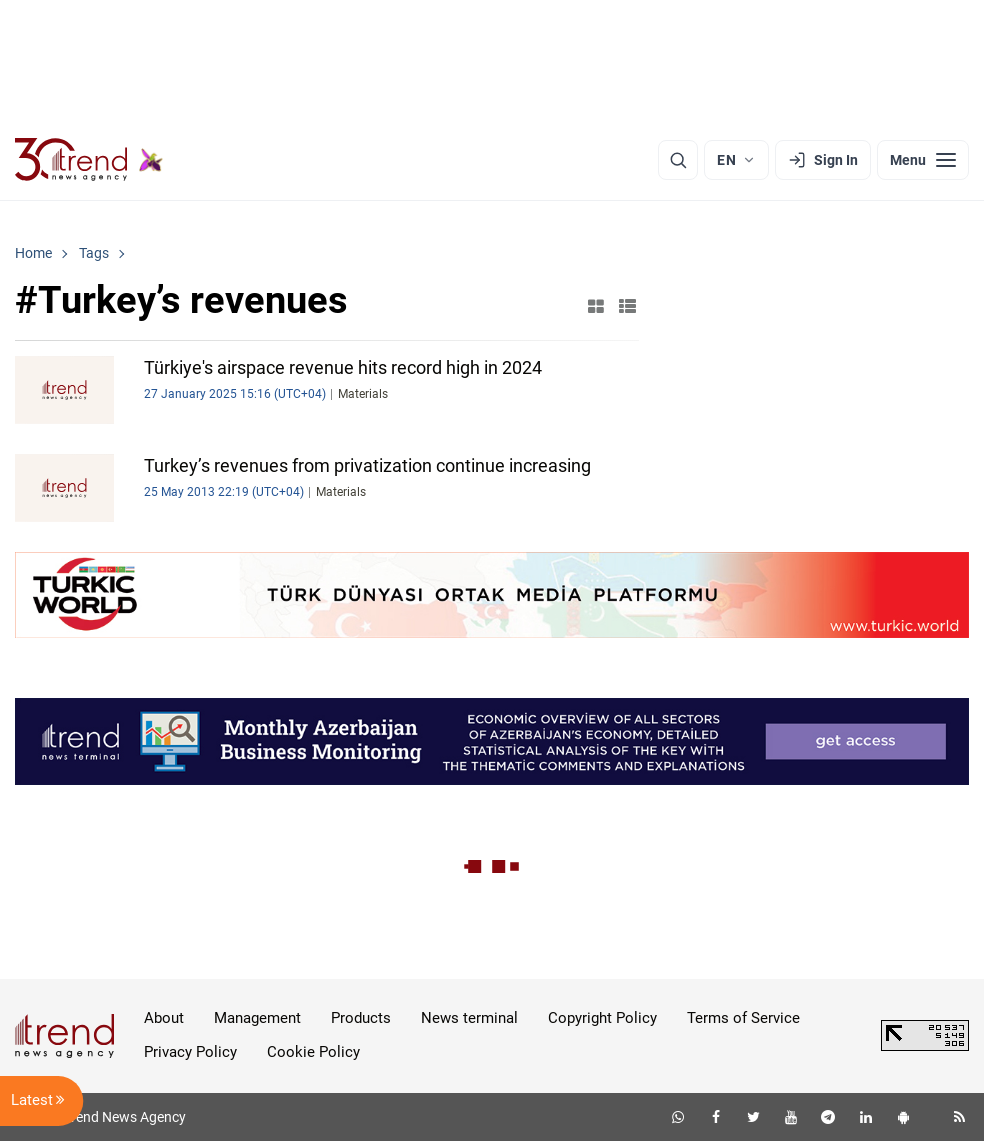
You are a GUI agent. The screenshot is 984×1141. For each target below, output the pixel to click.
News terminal (469, 1018)
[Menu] (923, 160)
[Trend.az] (89, 160)
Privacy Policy (190, 1052)
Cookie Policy (313, 1052)
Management (257, 1018)
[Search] (678, 160)
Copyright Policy (602, 1018)
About (164, 1018)
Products (361, 1018)
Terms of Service (743, 1018)
